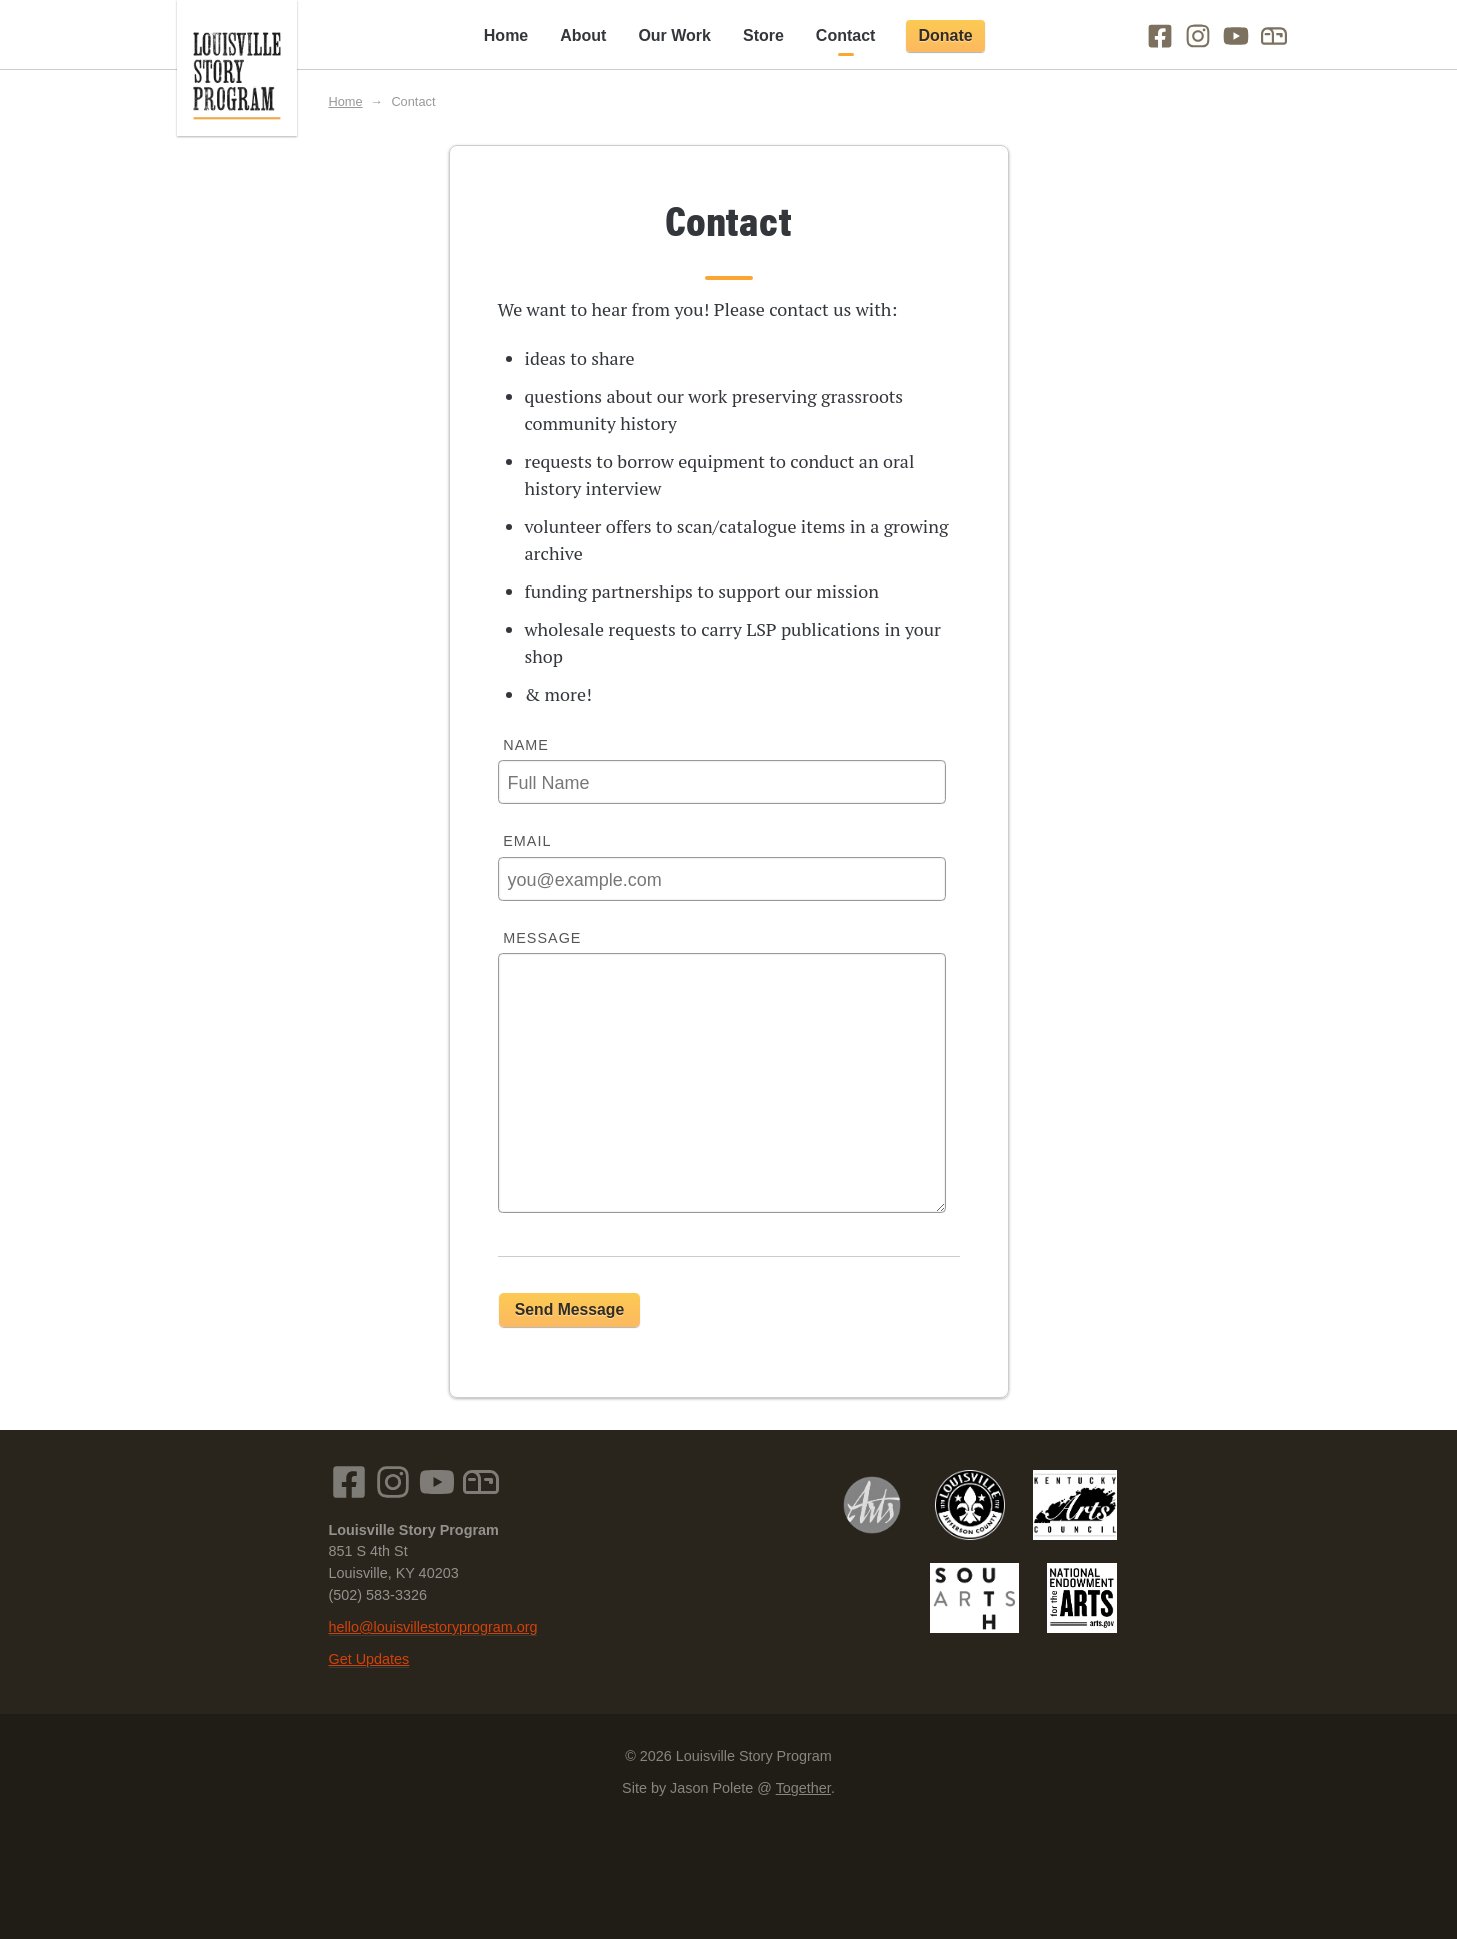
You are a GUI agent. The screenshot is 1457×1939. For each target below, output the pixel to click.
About (583, 35)
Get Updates (369, 1659)
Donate (945, 35)
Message (542, 938)
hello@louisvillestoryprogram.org (433, 1627)
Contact (846, 35)
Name (526, 745)
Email (527, 841)
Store (763, 35)
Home (506, 35)
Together (803, 1788)
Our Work (674, 35)
